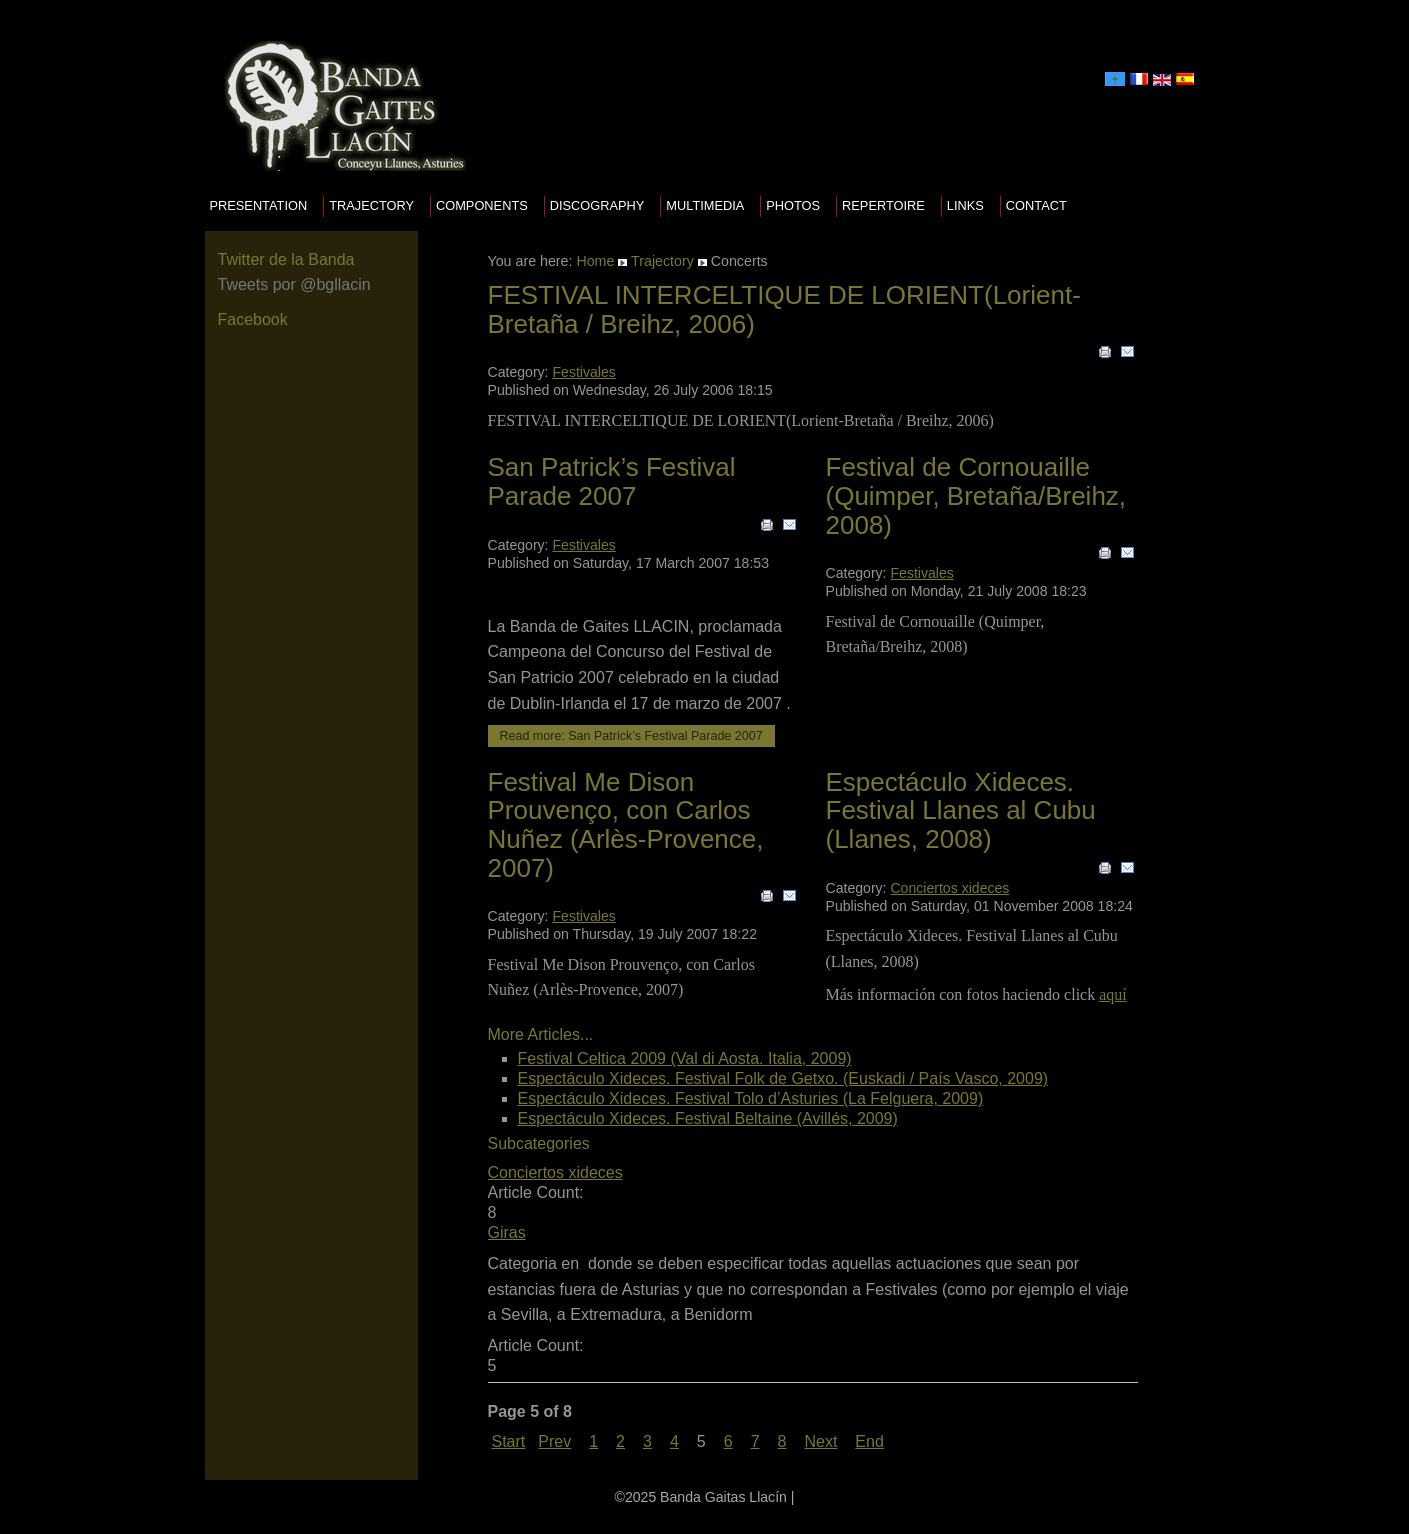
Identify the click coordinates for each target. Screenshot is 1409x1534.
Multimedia (705, 205)
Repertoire (883, 205)
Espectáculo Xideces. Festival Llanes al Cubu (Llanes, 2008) (961, 810)
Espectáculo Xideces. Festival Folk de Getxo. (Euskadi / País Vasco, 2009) (783, 1078)
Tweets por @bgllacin (294, 284)
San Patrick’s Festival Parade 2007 (612, 481)
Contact (1036, 205)
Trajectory (371, 205)
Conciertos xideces (949, 888)
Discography (597, 205)
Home (595, 261)
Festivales (583, 372)
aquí (1113, 994)
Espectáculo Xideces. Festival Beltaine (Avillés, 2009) (708, 1118)
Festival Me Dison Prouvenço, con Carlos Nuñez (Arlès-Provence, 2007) (626, 825)
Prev (554, 1441)
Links (965, 205)
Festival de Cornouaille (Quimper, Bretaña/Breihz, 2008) (976, 495)
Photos (793, 205)
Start (509, 1441)
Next (820, 1441)
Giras (507, 1232)
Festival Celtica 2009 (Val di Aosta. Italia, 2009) (685, 1058)
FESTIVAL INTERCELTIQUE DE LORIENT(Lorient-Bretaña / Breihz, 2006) (784, 309)
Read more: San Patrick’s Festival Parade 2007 (631, 736)
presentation (259, 205)
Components (482, 205)
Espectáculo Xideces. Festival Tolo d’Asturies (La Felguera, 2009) (751, 1098)
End (869, 1441)
